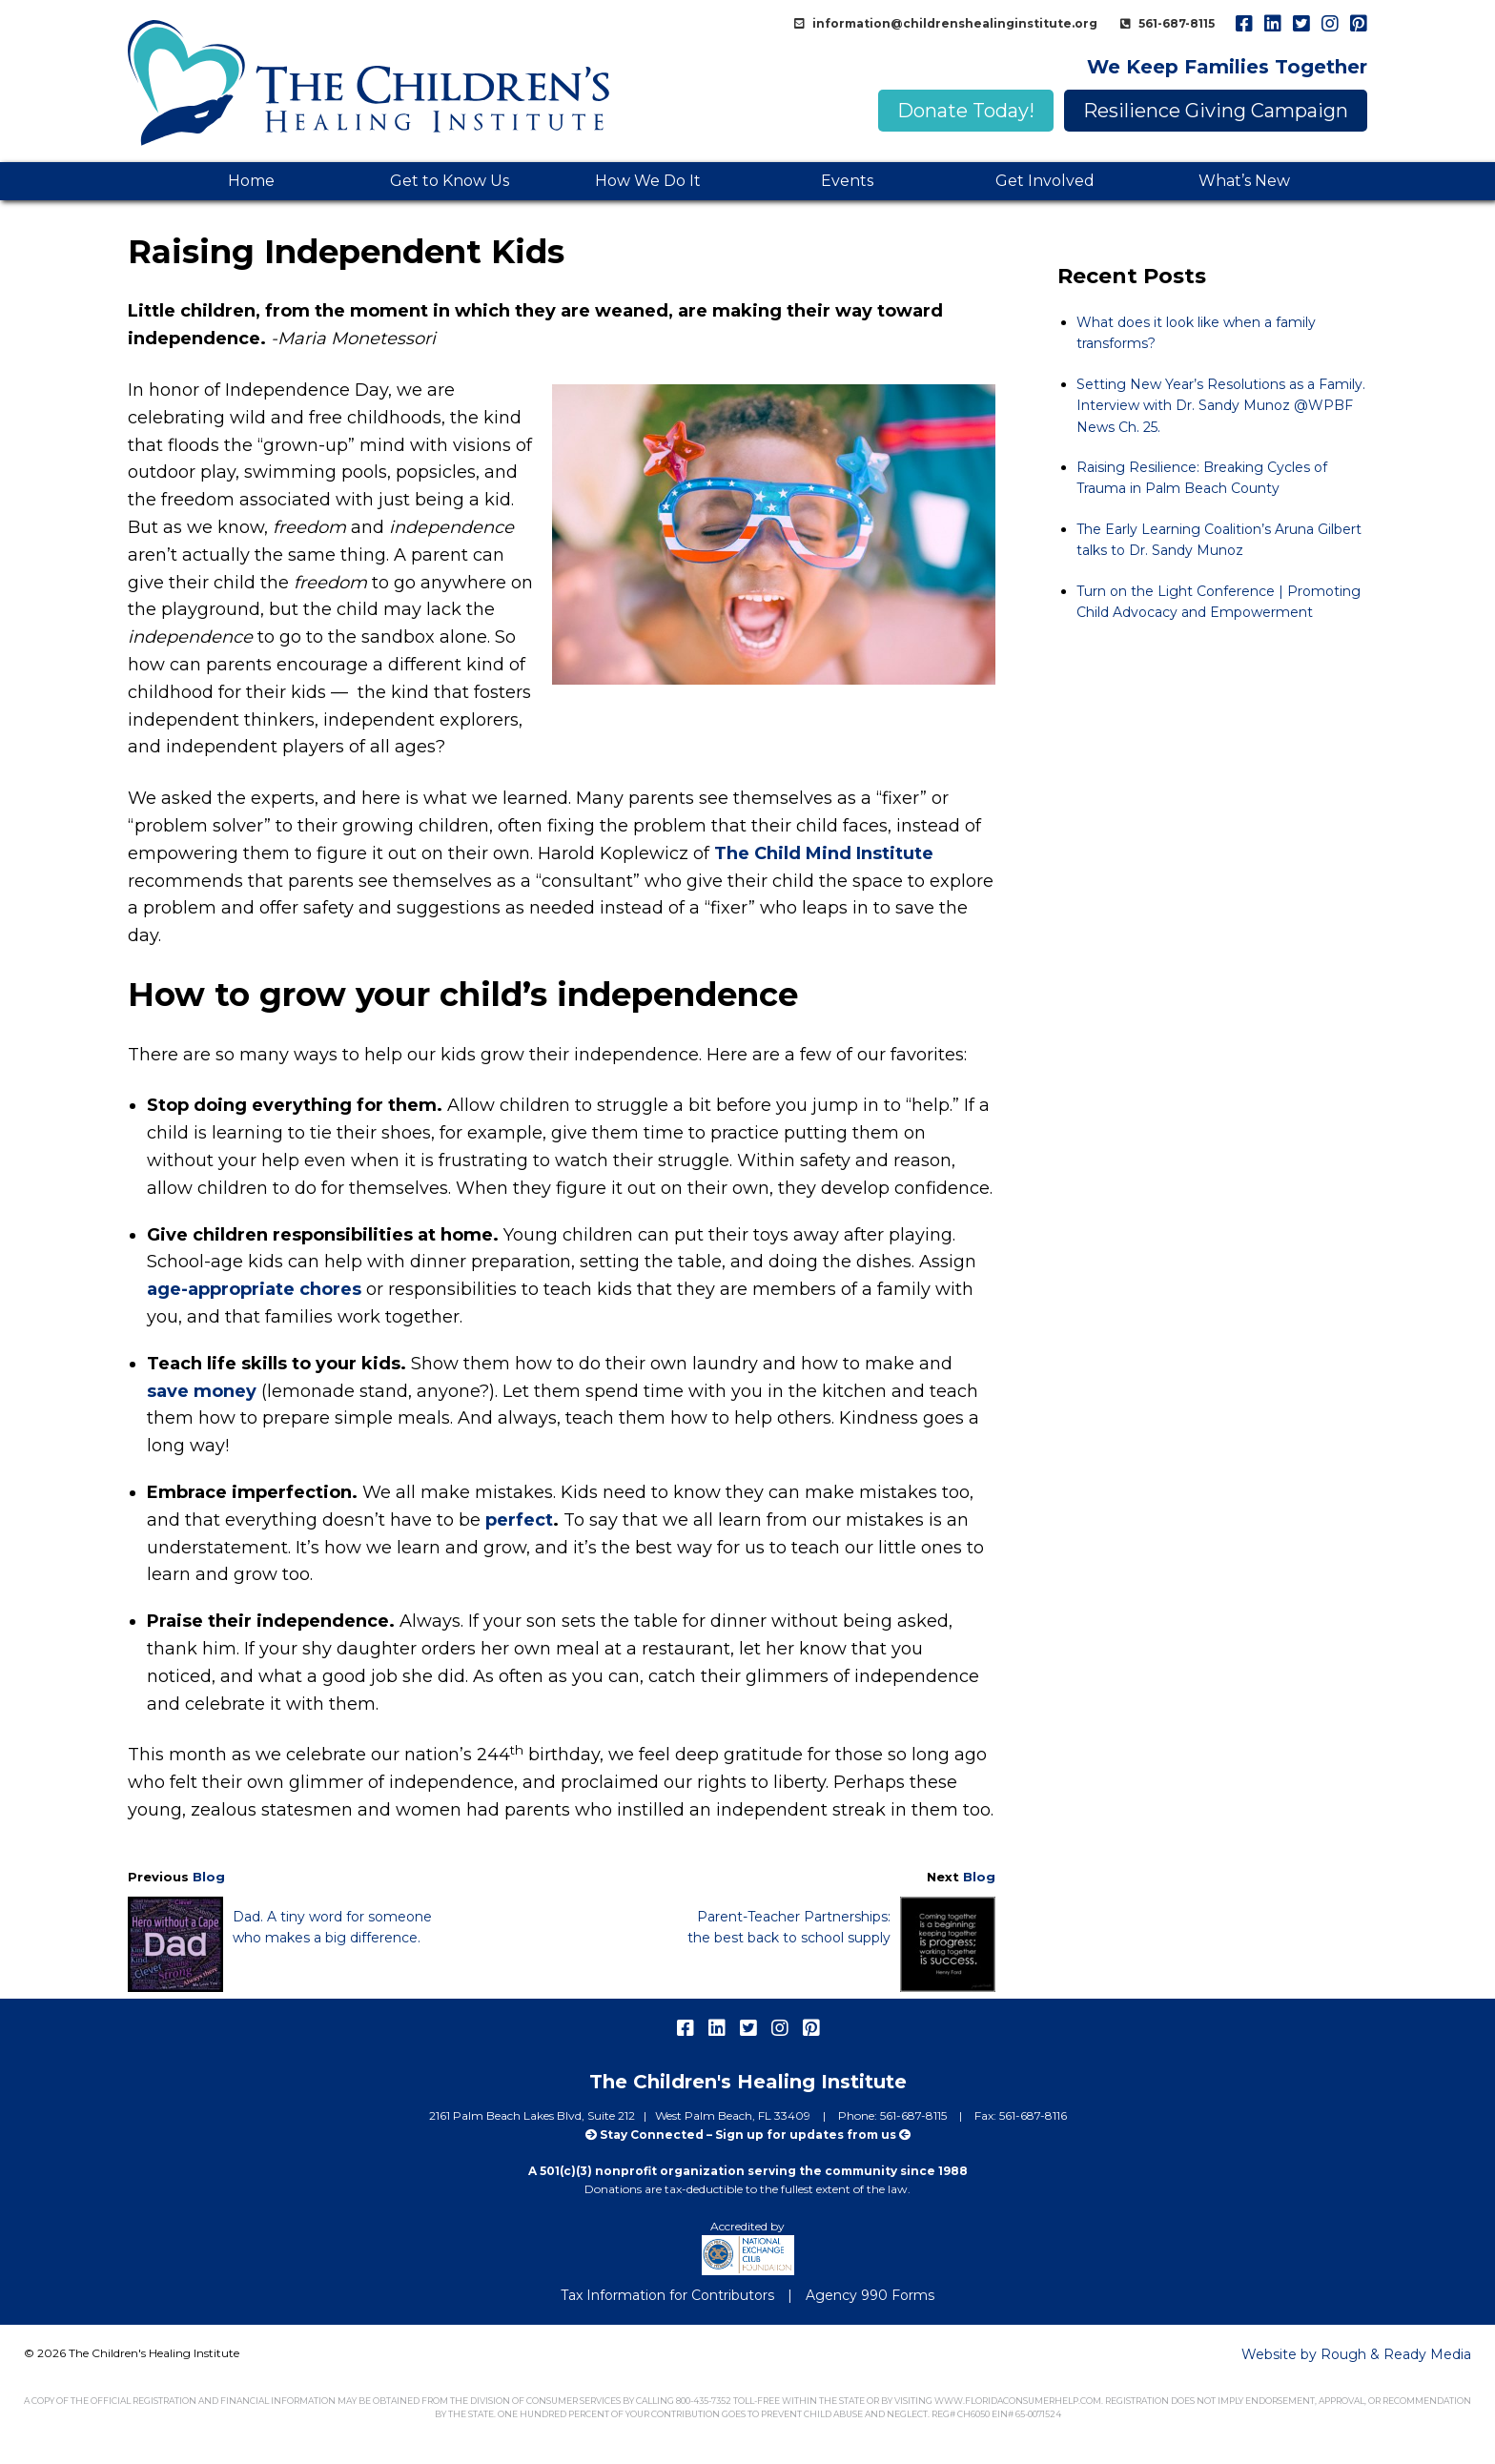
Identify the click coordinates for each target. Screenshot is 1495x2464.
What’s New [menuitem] (1244, 181)
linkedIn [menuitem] (1271, 23)
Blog (209, 1876)
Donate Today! (965, 110)
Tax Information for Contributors (667, 2295)
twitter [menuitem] (1300, 23)
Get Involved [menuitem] (1045, 181)
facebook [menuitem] (1243, 23)
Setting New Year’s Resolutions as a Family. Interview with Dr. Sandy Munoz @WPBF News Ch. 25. (1220, 406)
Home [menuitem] (251, 181)
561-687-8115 (1175, 23)
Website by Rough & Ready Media (1356, 2354)
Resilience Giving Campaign (1215, 110)
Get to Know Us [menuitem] (449, 181)
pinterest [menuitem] (1357, 23)
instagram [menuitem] (1329, 23)
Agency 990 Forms (870, 2295)
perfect (519, 1519)
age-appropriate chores (254, 1289)
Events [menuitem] (847, 181)
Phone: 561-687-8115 (894, 2115)
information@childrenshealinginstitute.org (953, 23)
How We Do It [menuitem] (648, 181)
